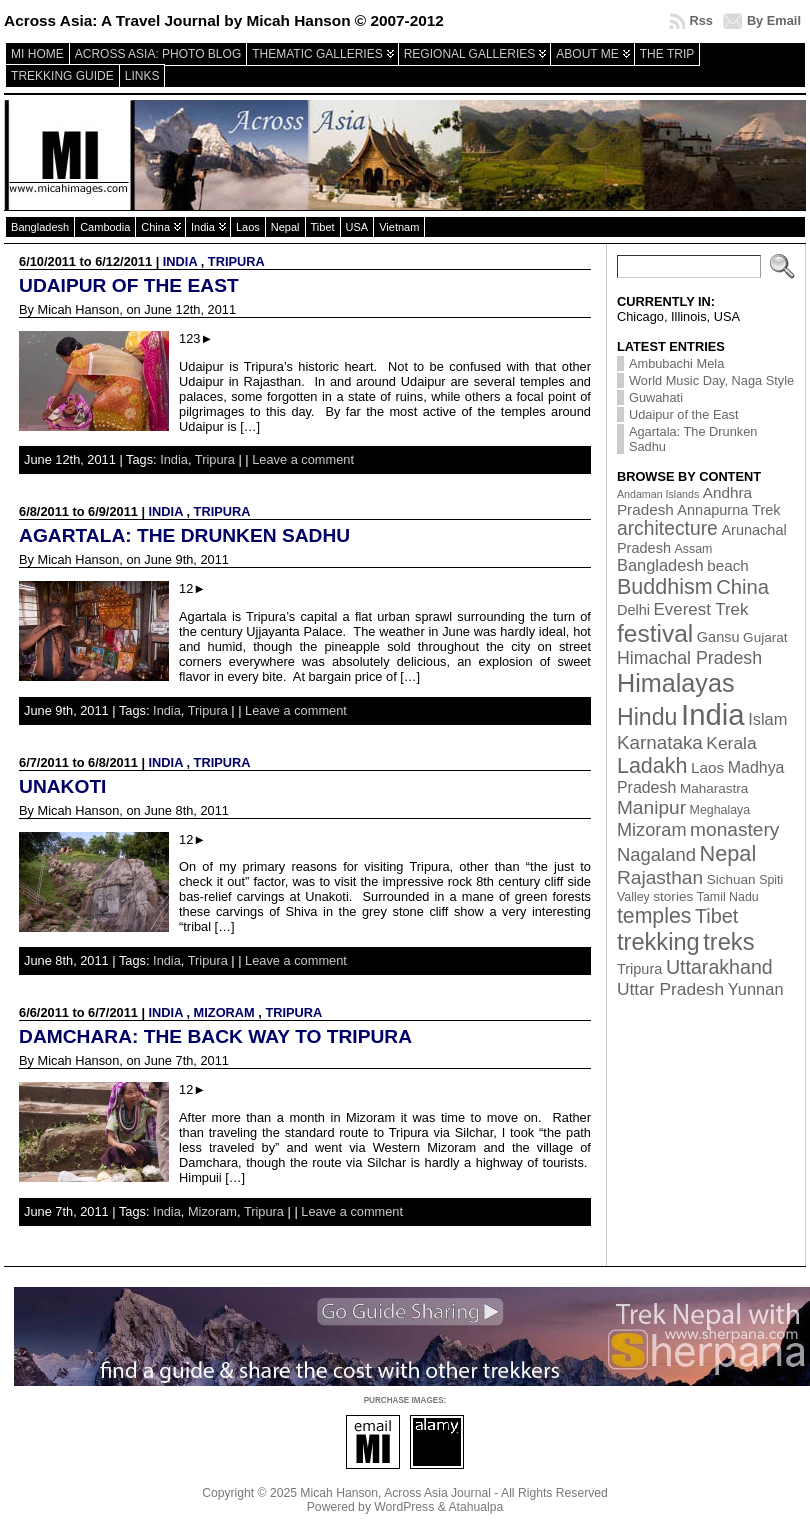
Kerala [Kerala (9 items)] (731, 743)
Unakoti (62, 786)
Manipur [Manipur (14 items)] (651, 807)
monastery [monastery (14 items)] (734, 829)
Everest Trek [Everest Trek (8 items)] (701, 609)
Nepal (285, 227)
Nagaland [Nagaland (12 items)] (656, 854)
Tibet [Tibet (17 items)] (716, 916)
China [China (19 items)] (742, 587)
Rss (700, 20)
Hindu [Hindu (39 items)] (647, 717)
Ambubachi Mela (676, 363)
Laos (248, 227)
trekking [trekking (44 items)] (658, 942)
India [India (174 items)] (713, 714)
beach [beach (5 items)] (728, 565)
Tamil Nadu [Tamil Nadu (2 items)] (728, 897)
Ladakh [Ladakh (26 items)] (652, 766)
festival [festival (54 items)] (655, 633)
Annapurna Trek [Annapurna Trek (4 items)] (728, 510)
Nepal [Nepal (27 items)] (728, 853)
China (155, 227)
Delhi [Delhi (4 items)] (633, 610)
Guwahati (656, 397)
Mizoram (224, 1012)
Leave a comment (303, 459)
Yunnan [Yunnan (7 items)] (756, 989)
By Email (774, 20)
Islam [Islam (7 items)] (767, 719)
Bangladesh (40, 227)
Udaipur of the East (129, 285)
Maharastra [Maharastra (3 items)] (714, 788)
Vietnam (399, 227)
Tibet (323, 227)
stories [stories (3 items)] (673, 896)
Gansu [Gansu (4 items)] (718, 637)
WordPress (404, 1507)
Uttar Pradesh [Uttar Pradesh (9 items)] (670, 989)
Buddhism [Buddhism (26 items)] (665, 587)
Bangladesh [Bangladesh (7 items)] (660, 565)
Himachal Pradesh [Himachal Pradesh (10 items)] (689, 658)
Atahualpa (475, 1507)
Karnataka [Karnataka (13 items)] (660, 742)
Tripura (236, 261)
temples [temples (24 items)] (654, 916)
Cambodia (105, 227)
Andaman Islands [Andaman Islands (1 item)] (658, 494)
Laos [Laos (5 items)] (707, 767)
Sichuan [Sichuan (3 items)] (731, 879)
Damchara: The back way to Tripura (215, 1036)
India (203, 227)
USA (357, 227)
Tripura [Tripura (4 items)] (639, 969)
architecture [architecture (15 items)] (667, 528)
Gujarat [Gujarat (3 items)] (765, 637)
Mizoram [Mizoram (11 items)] (652, 830)
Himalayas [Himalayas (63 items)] (676, 683)
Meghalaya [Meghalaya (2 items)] (720, 810)
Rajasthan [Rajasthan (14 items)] (660, 877)
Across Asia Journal (437, 1493)
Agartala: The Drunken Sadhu (184, 535)
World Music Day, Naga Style (711, 380)
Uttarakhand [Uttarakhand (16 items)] (719, 967)
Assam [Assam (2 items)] (694, 549)
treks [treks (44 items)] (728, 942)
